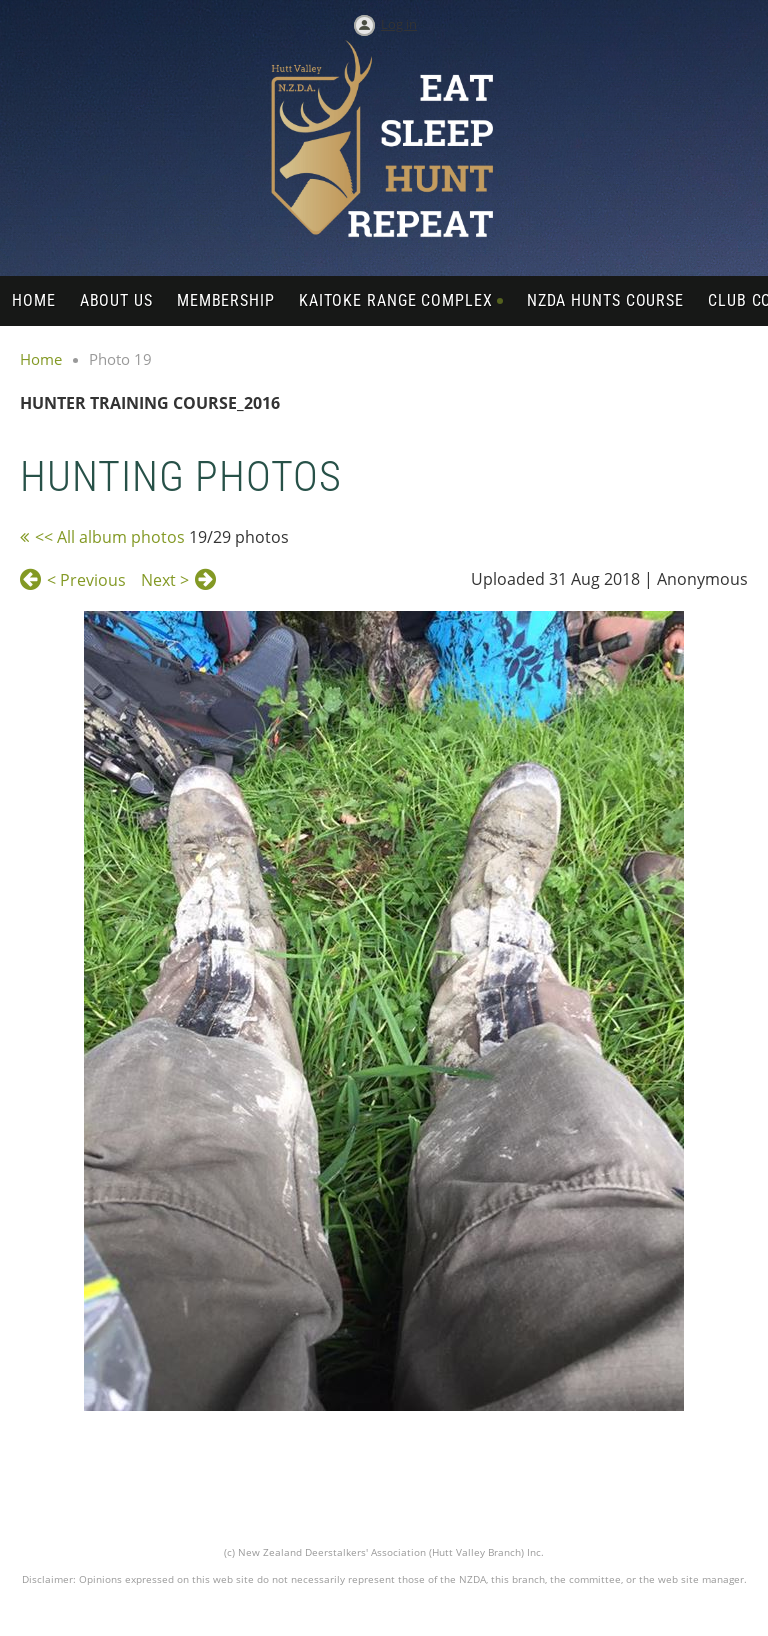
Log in (399, 24)
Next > (165, 580)
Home (41, 359)
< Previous (86, 580)
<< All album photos (110, 537)
